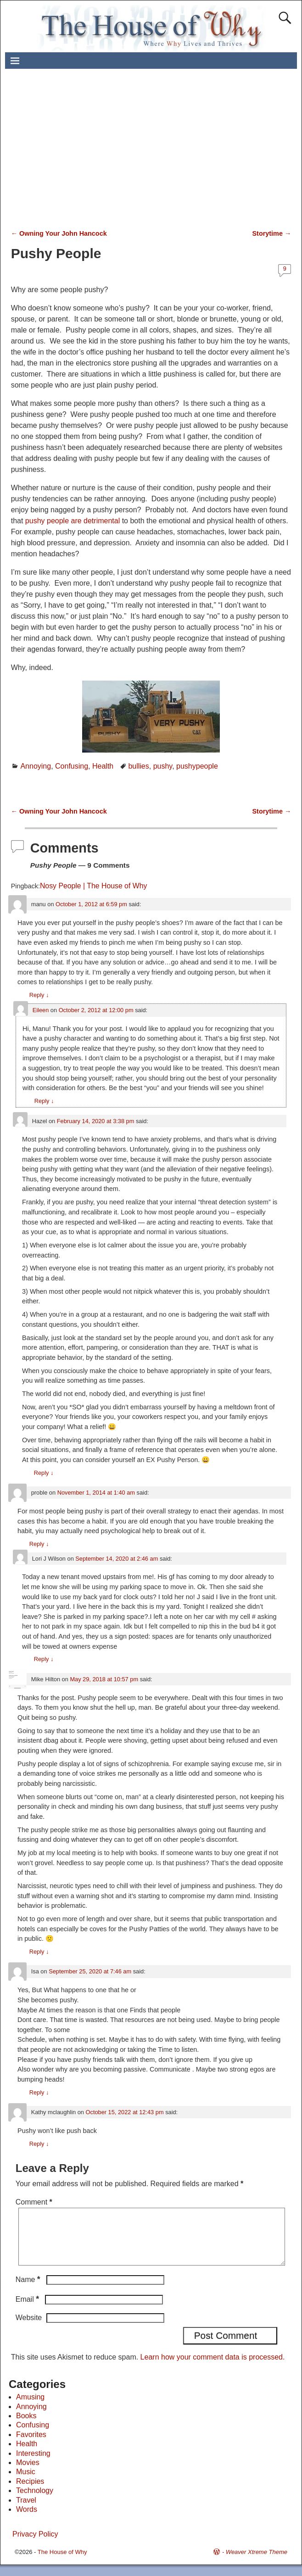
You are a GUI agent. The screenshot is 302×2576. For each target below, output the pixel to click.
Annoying (35, 766)
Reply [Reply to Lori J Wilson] (44, 1659)
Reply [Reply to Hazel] (44, 1472)
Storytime (271, 233)
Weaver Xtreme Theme (256, 2562)
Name (29, 2290)
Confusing (71, 766)
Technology (34, 2501)
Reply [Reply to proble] (39, 1543)
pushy (163, 766)
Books (26, 2427)
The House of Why (62, 2562)
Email (28, 2310)
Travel (26, 2511)
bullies (138, 766)
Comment (35, 2202)
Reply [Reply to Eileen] (44, 1100)
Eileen (41, 1010)
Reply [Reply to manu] (39, 995)
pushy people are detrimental (72, 521)
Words (26, 2520)
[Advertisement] (159, 154)
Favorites (31, 2445)
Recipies (30, 2492)
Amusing (30, 2408)
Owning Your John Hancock (59, 233)
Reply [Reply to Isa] (39, 2092)
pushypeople (197, 766)
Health (102, 766)
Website (29, 2328)
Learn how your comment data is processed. (212, 2368)
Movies (27, 2473)
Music (25, 2483)
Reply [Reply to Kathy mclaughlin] (39, 2143)
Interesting (33, 2464)
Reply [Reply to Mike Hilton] (39, 1951)
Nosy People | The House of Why (93, 886)
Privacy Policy (35, 2545)
